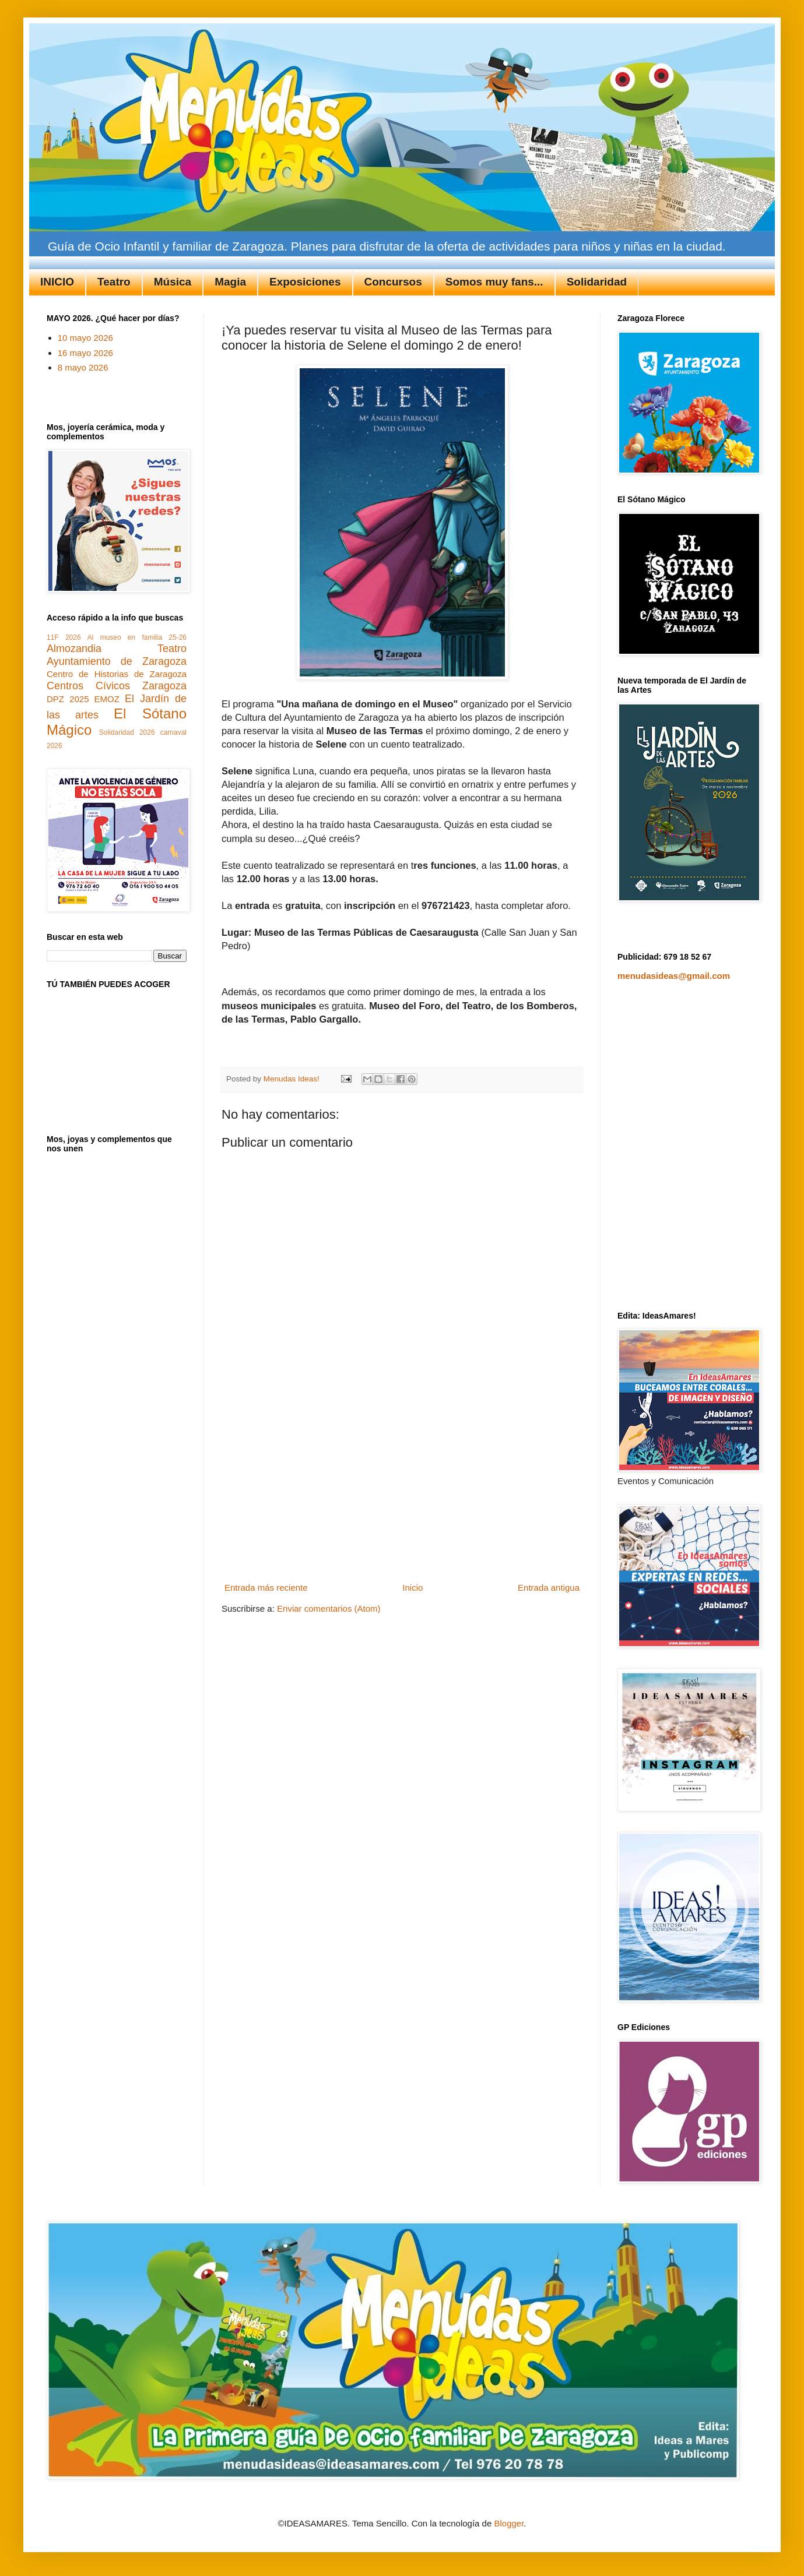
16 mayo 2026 (85, 353)
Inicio (412, 1587)
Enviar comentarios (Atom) (329, 1608)
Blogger (509, 2523)
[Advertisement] (402, 1491)
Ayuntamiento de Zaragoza (117, 661)
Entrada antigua (549, 1587)
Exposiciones (305, 282)
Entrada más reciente (266, 1587)
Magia (230, 282)
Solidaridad (597, 282)
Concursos (393, 282)
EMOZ (107, 699)
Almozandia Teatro (117, 648)
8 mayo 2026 (83, 367)
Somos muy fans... (494, 282)
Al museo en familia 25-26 (137, 637)
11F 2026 (64, 637)
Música (172, 282)
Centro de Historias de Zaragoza (117, 674)
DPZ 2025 (68, 699)
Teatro (114, 282)
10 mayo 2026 (85, 338)
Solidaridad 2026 (127, 732)
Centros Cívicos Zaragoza (117, 686)
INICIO (57, 282)
